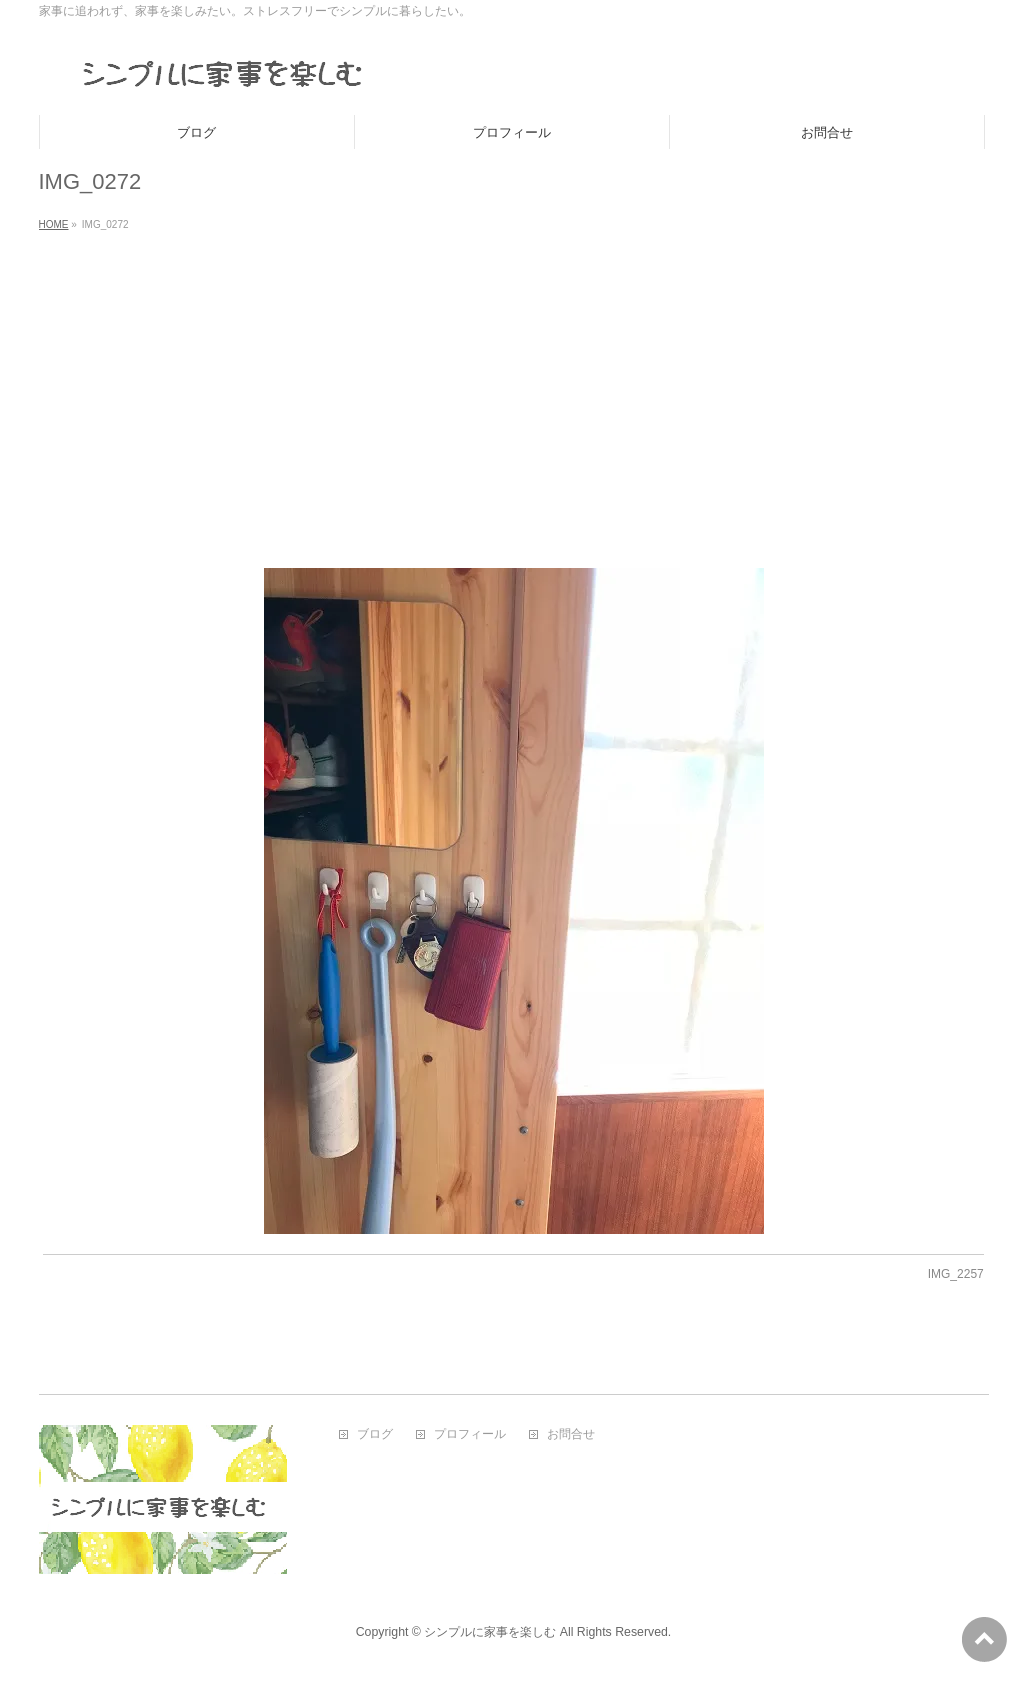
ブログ (375, 1433)
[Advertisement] (513, 388)
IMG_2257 (956, 1274)
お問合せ (571, 1433)
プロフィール (470, 1433)
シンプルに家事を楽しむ (490, 1631)
